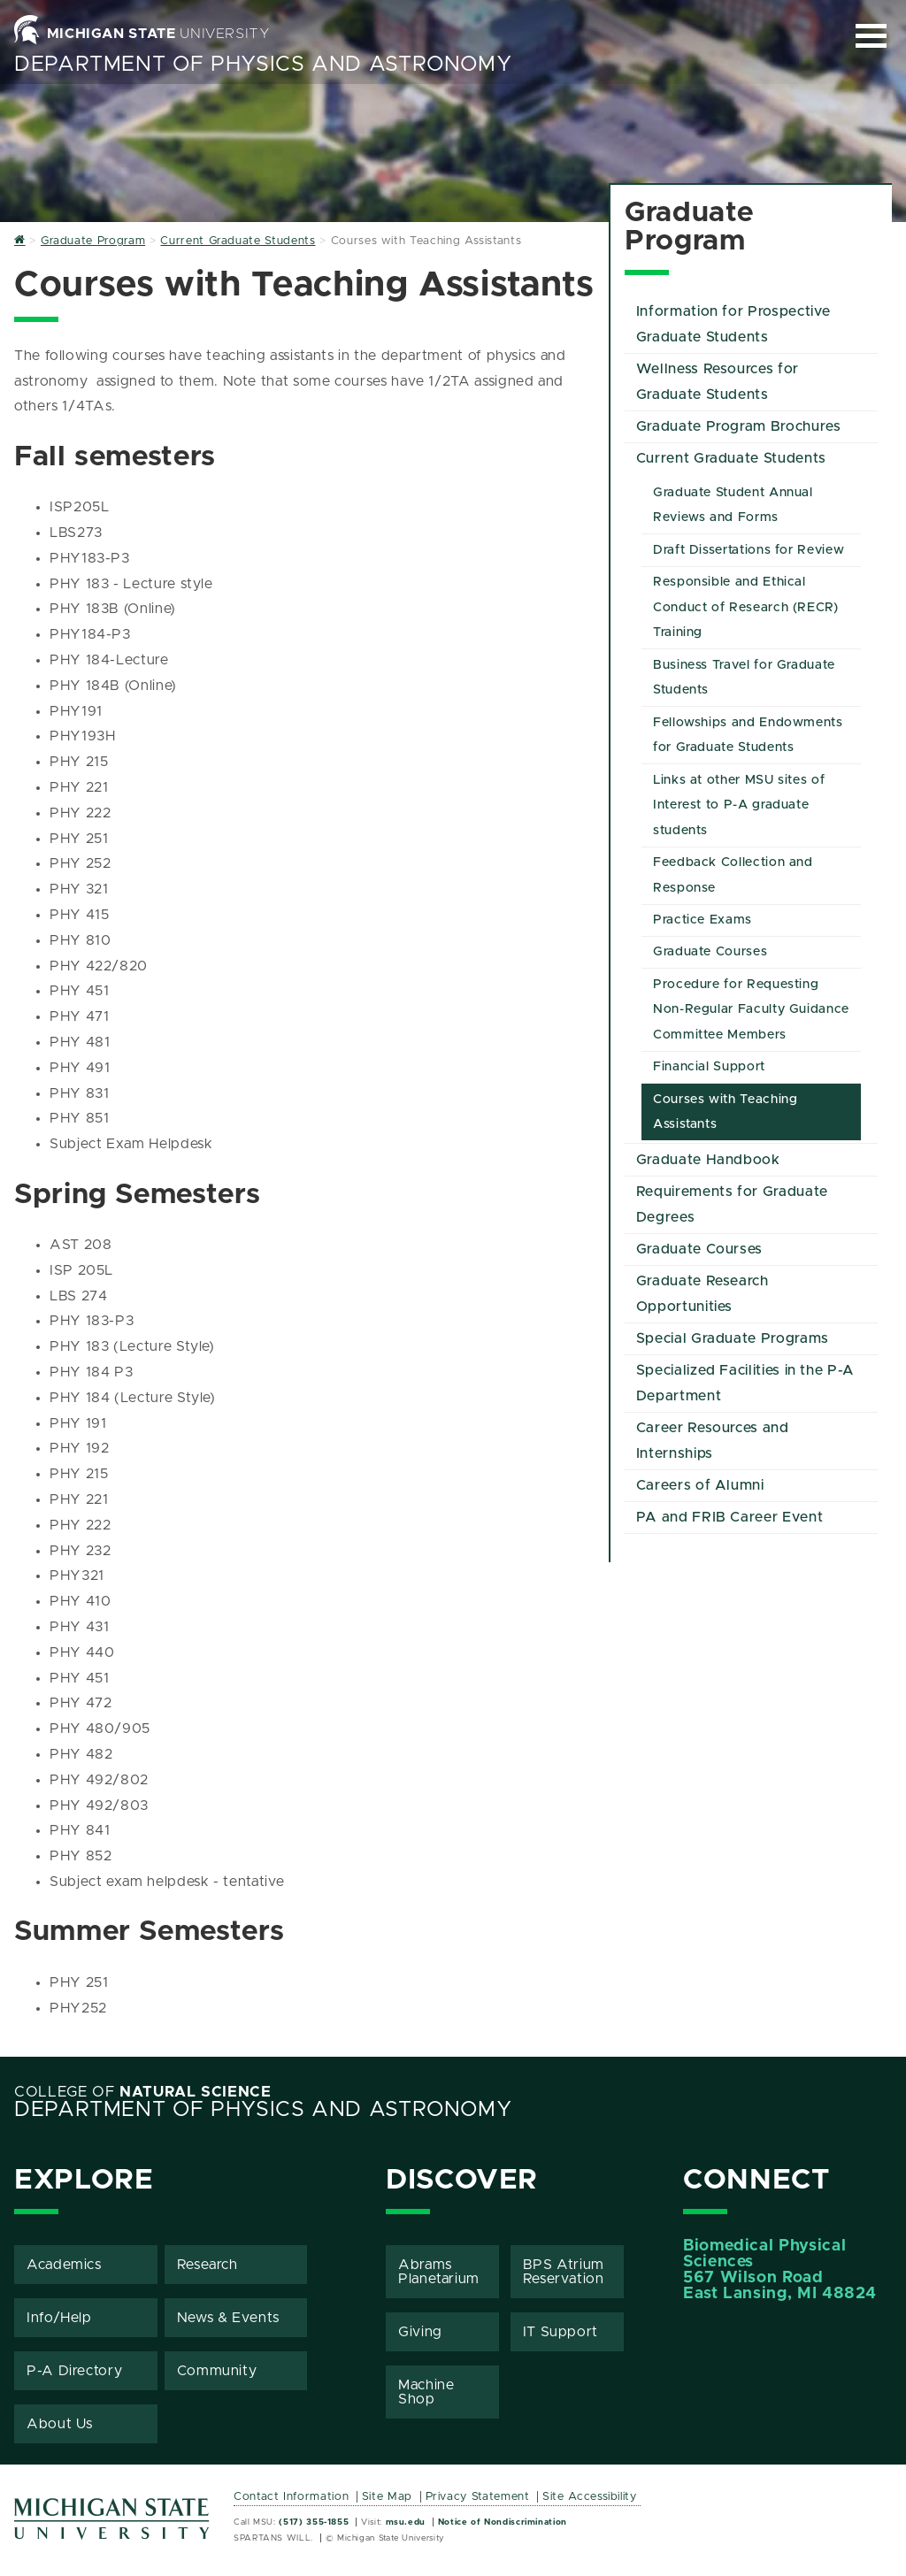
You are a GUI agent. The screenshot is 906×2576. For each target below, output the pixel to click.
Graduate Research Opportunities (702, 1294)
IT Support (560, 2332)
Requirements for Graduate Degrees (732, 1204)
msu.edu (406, 2522)
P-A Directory (74, 2371)
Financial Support (709, 1067)
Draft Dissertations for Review (748, 550)
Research (207, 2265)
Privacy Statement (478, 2497)
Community (217, 2371)
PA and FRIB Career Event (729, 1517)
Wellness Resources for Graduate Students (717, 382)
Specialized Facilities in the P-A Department (745, 1383)
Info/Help (59, 2318)
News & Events (228, 2318)
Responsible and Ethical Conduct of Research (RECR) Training (746, 608)
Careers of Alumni (700, 1485)
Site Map (387, 2497)
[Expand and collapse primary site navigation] (871, 36)
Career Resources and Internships (712, 1440)
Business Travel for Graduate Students (744, 678)
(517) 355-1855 (314, 2522)
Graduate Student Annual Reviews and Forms (733, 506)
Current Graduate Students (731, 458)
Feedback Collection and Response (733, 875)
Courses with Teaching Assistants (725, 1112)
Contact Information (291, 2497)
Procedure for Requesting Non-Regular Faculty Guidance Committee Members (751, 1010)
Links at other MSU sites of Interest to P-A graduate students (739, 806)
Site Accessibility (589, 2497)
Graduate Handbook (708, 1160)
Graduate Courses (710, 952)
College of (143, 2092)
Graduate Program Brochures (738, 426)
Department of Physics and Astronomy (262, 64)
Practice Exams (702, 920)
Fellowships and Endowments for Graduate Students (748, 736)
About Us (60, 2424)
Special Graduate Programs (732, 1338)
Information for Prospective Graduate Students (733, 324)
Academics (64, 2265)
